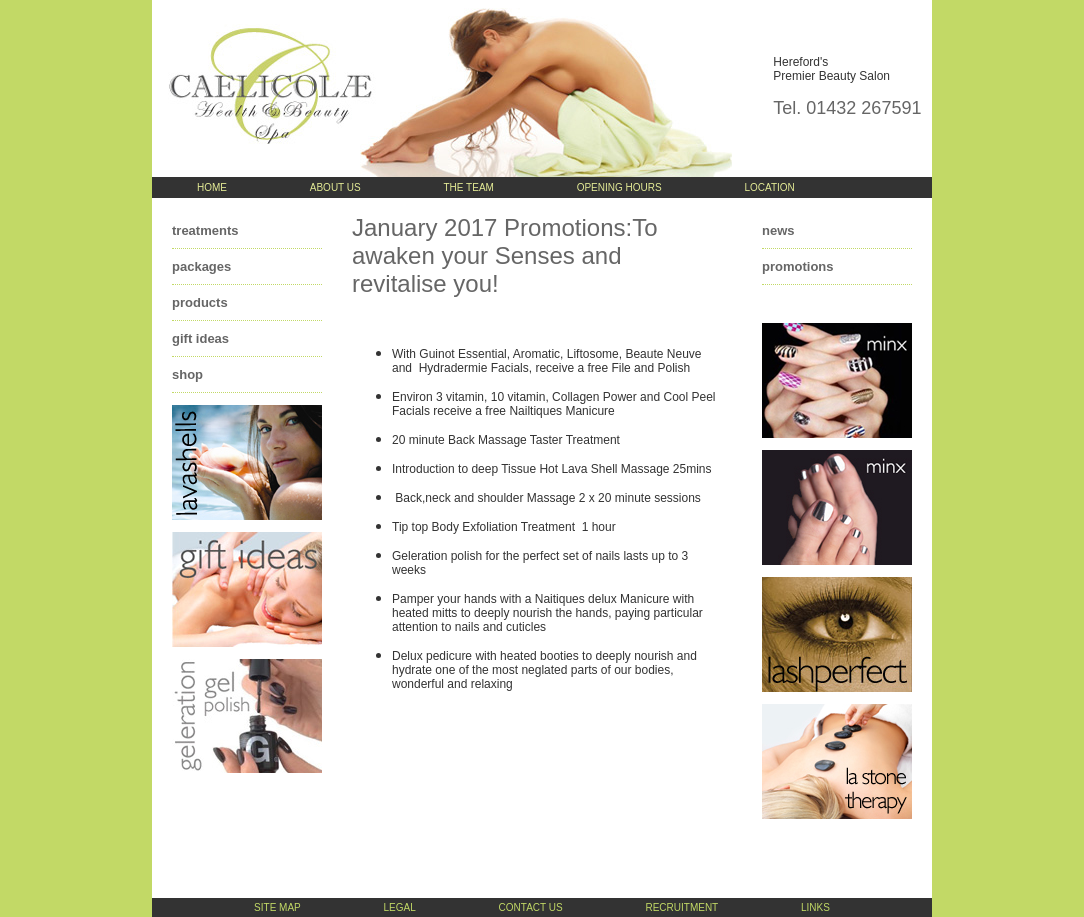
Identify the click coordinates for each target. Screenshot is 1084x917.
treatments (205, 230)
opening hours (619, 187)
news (778, 230)
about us (335, 187)
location (769, 187)
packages (201, 266)
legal (400, 907)
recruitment (681, 907)
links (815, 907)
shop (187, 374)
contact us (531, 907)
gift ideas (200, 338)
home (212, 187)
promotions (798, 266)
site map (277, 907)
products (200, 302)
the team (469, 187)
